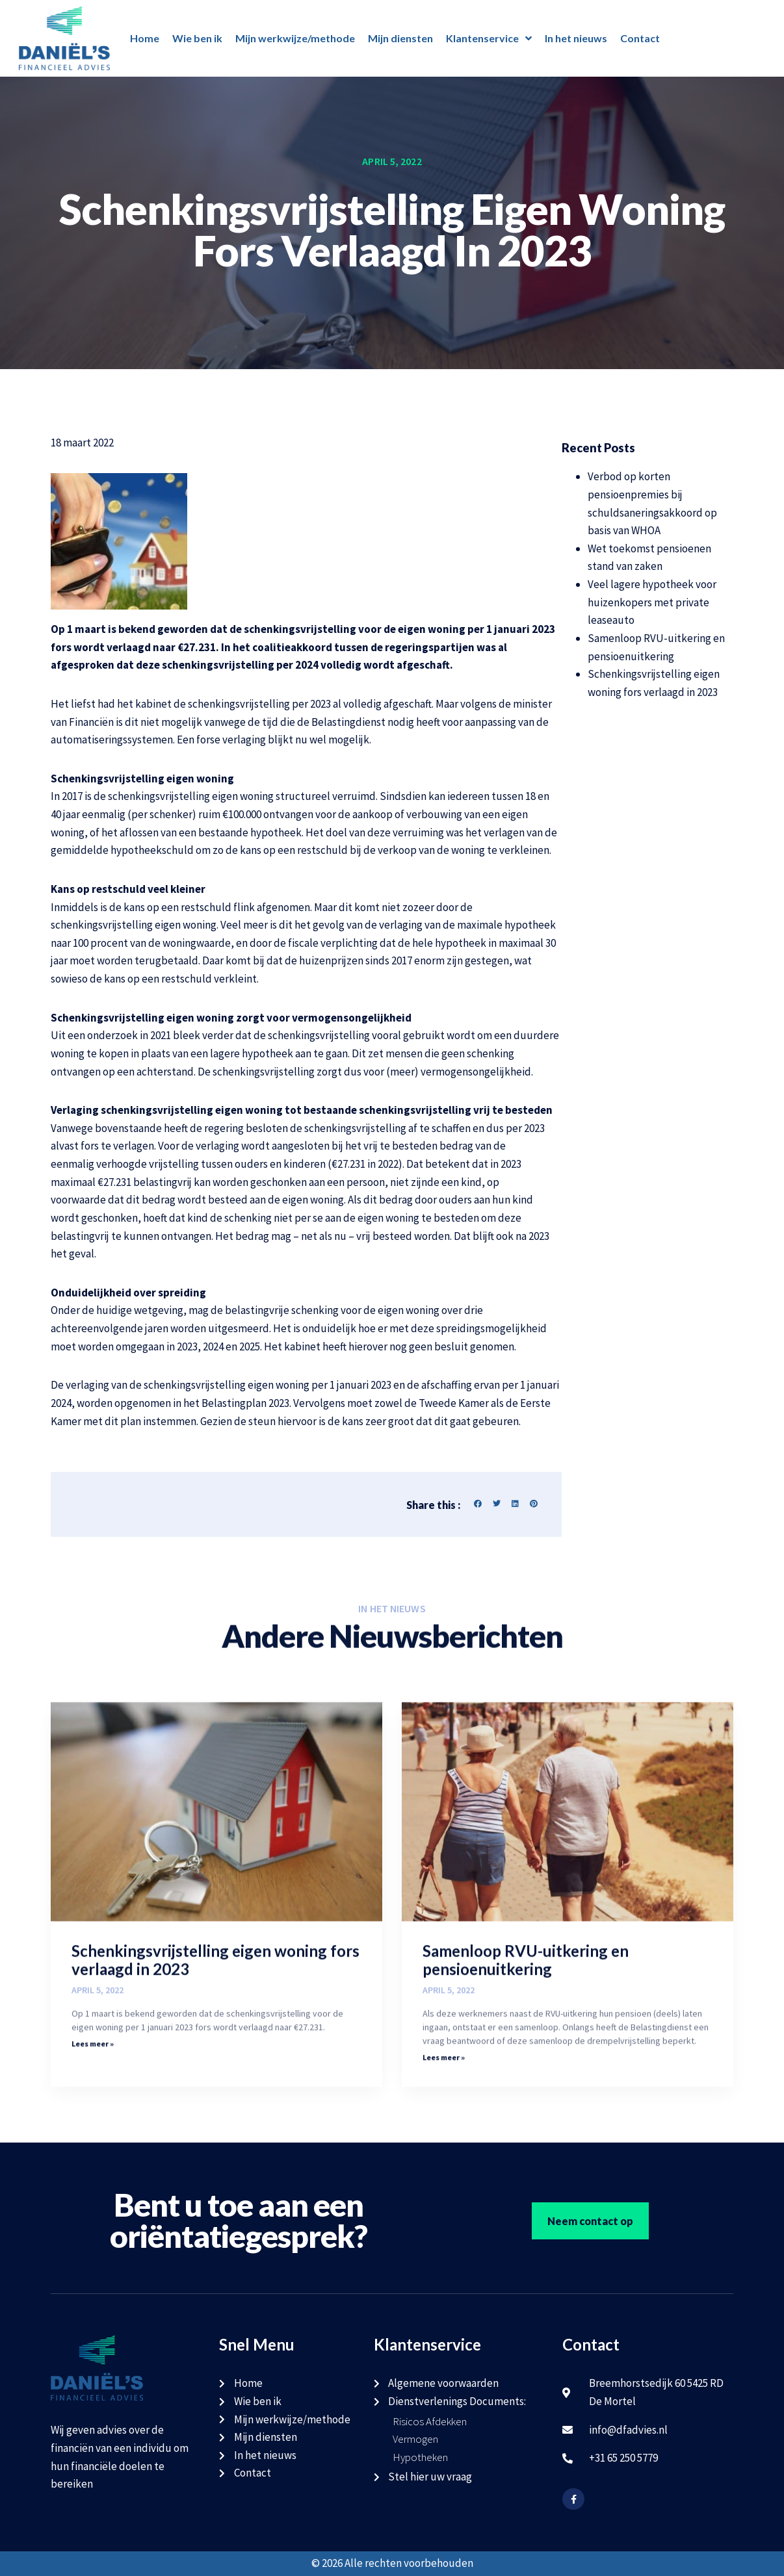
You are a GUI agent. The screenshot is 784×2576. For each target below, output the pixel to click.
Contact (640, 38)
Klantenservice (489, 38)
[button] (478, 1504)
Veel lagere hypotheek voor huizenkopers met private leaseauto (652, 602)
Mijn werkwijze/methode (295, 38)
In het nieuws (576, 38)
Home (144, 38)
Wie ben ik (197, 38)
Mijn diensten (400, 38)
